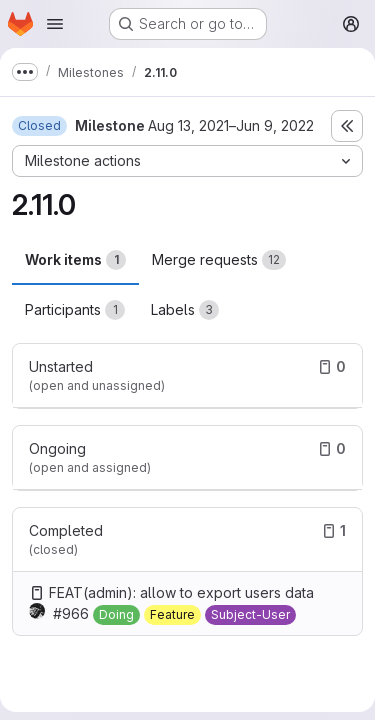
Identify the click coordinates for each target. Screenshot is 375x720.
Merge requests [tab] (219, 260)
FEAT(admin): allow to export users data (181, 592)
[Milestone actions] (187, 161)
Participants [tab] (75, 310)
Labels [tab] (185, 310)
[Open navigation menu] (55, 24)
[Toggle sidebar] (347, 126)
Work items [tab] (75, 260)
